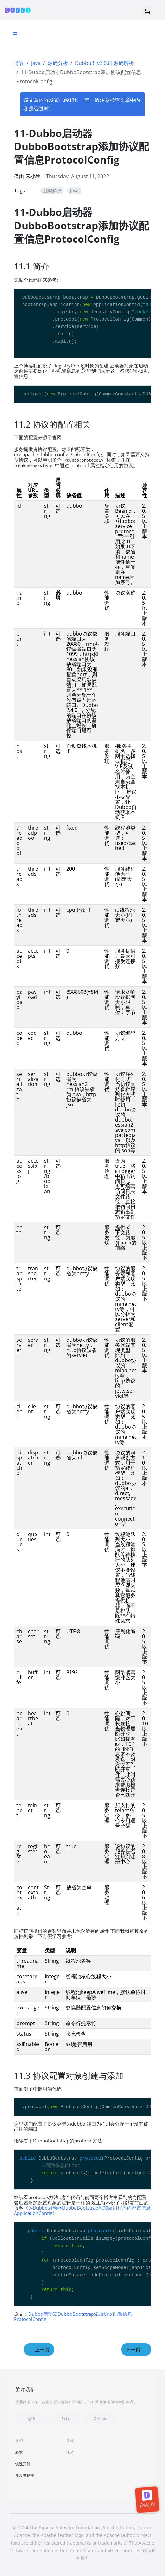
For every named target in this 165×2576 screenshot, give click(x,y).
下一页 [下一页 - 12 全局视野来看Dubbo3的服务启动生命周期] (136, 2349)
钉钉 (65, 2418)
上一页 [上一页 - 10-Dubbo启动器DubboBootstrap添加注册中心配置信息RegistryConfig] (39, 2349)
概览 (19, 2452)
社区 (70, 2452)
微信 (31, 2418)
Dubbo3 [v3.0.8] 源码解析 (104, 62)
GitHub (100, 2418)
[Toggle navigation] (147, 11)
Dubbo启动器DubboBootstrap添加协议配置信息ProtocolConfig (73, 2316)
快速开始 (22, 2464)
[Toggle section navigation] (15, 33)
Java (36, 62)
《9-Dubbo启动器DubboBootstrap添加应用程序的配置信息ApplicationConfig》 (82, 2210)
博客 (19, 62)
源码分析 (58, 62)
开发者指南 (24, 2475)
